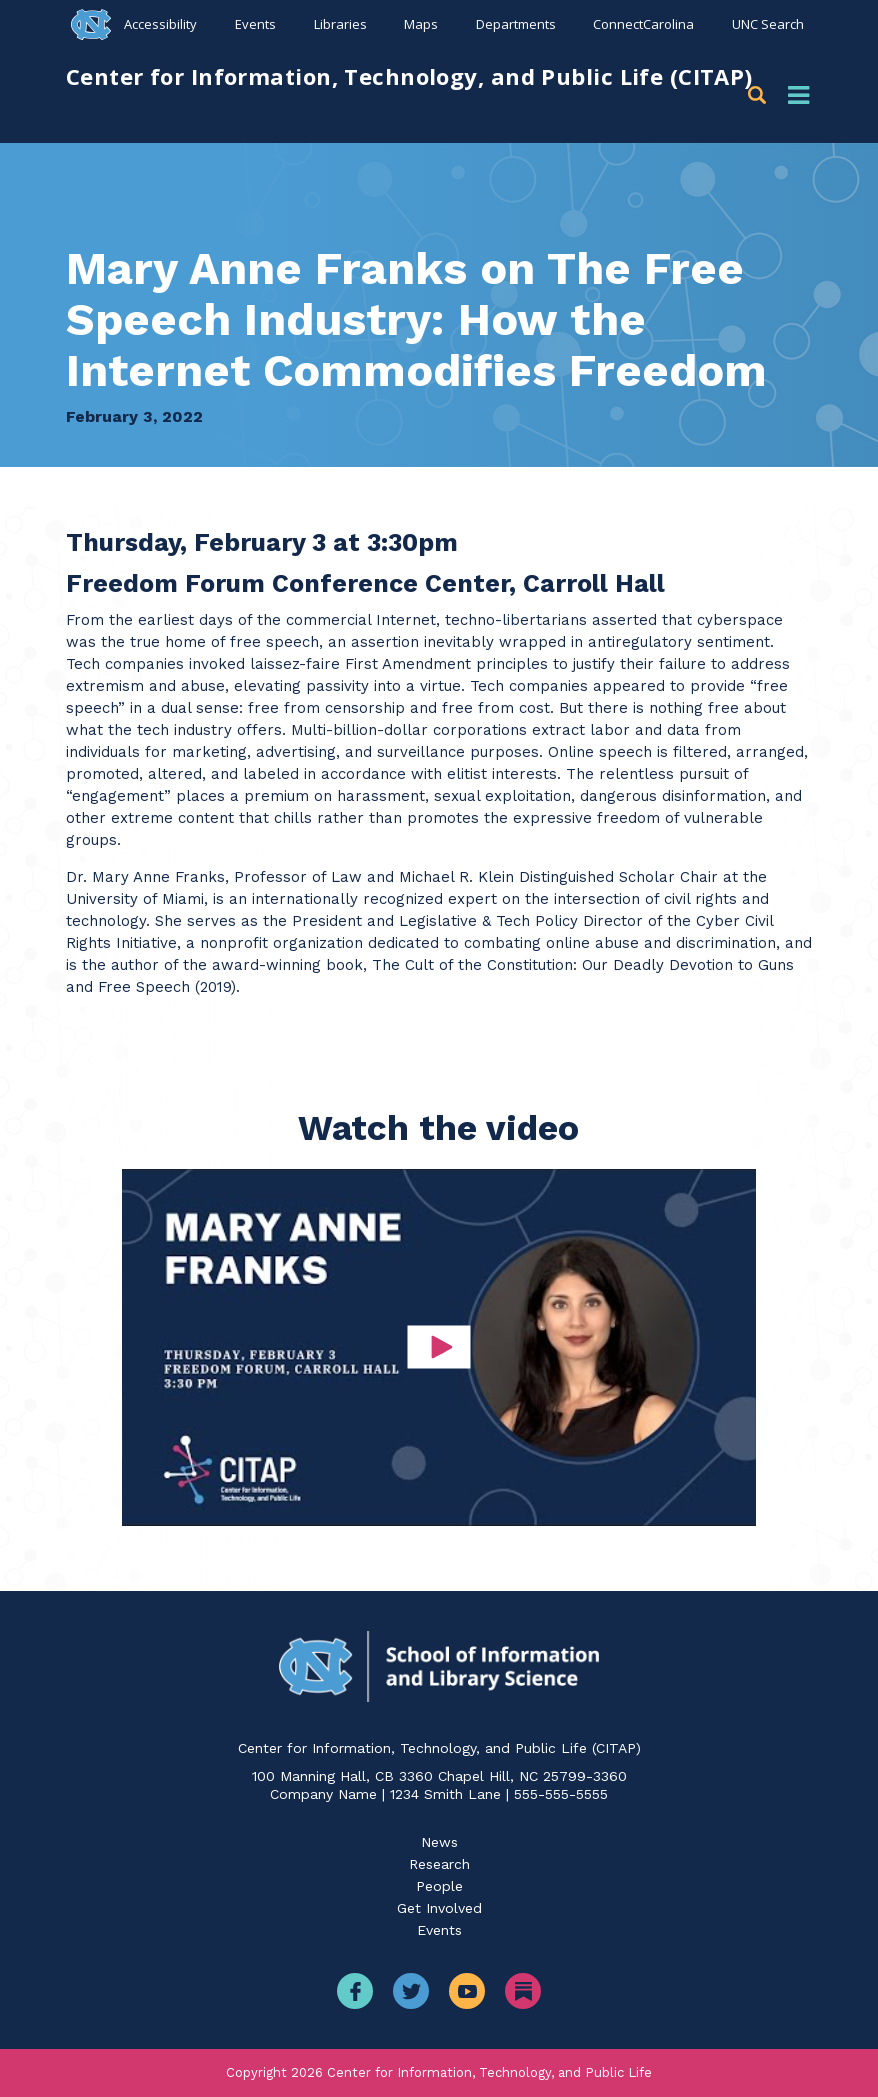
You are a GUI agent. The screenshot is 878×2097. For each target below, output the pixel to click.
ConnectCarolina (643, 24)
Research (439, 1864)
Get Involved (439, 1908)
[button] (760, 95)
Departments (516, 24)
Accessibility (160, 24)
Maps (421, 24)
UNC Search (768, 24)
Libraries (340, 24)
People (439, 1886)
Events (255, 24)
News (439, 1842)
